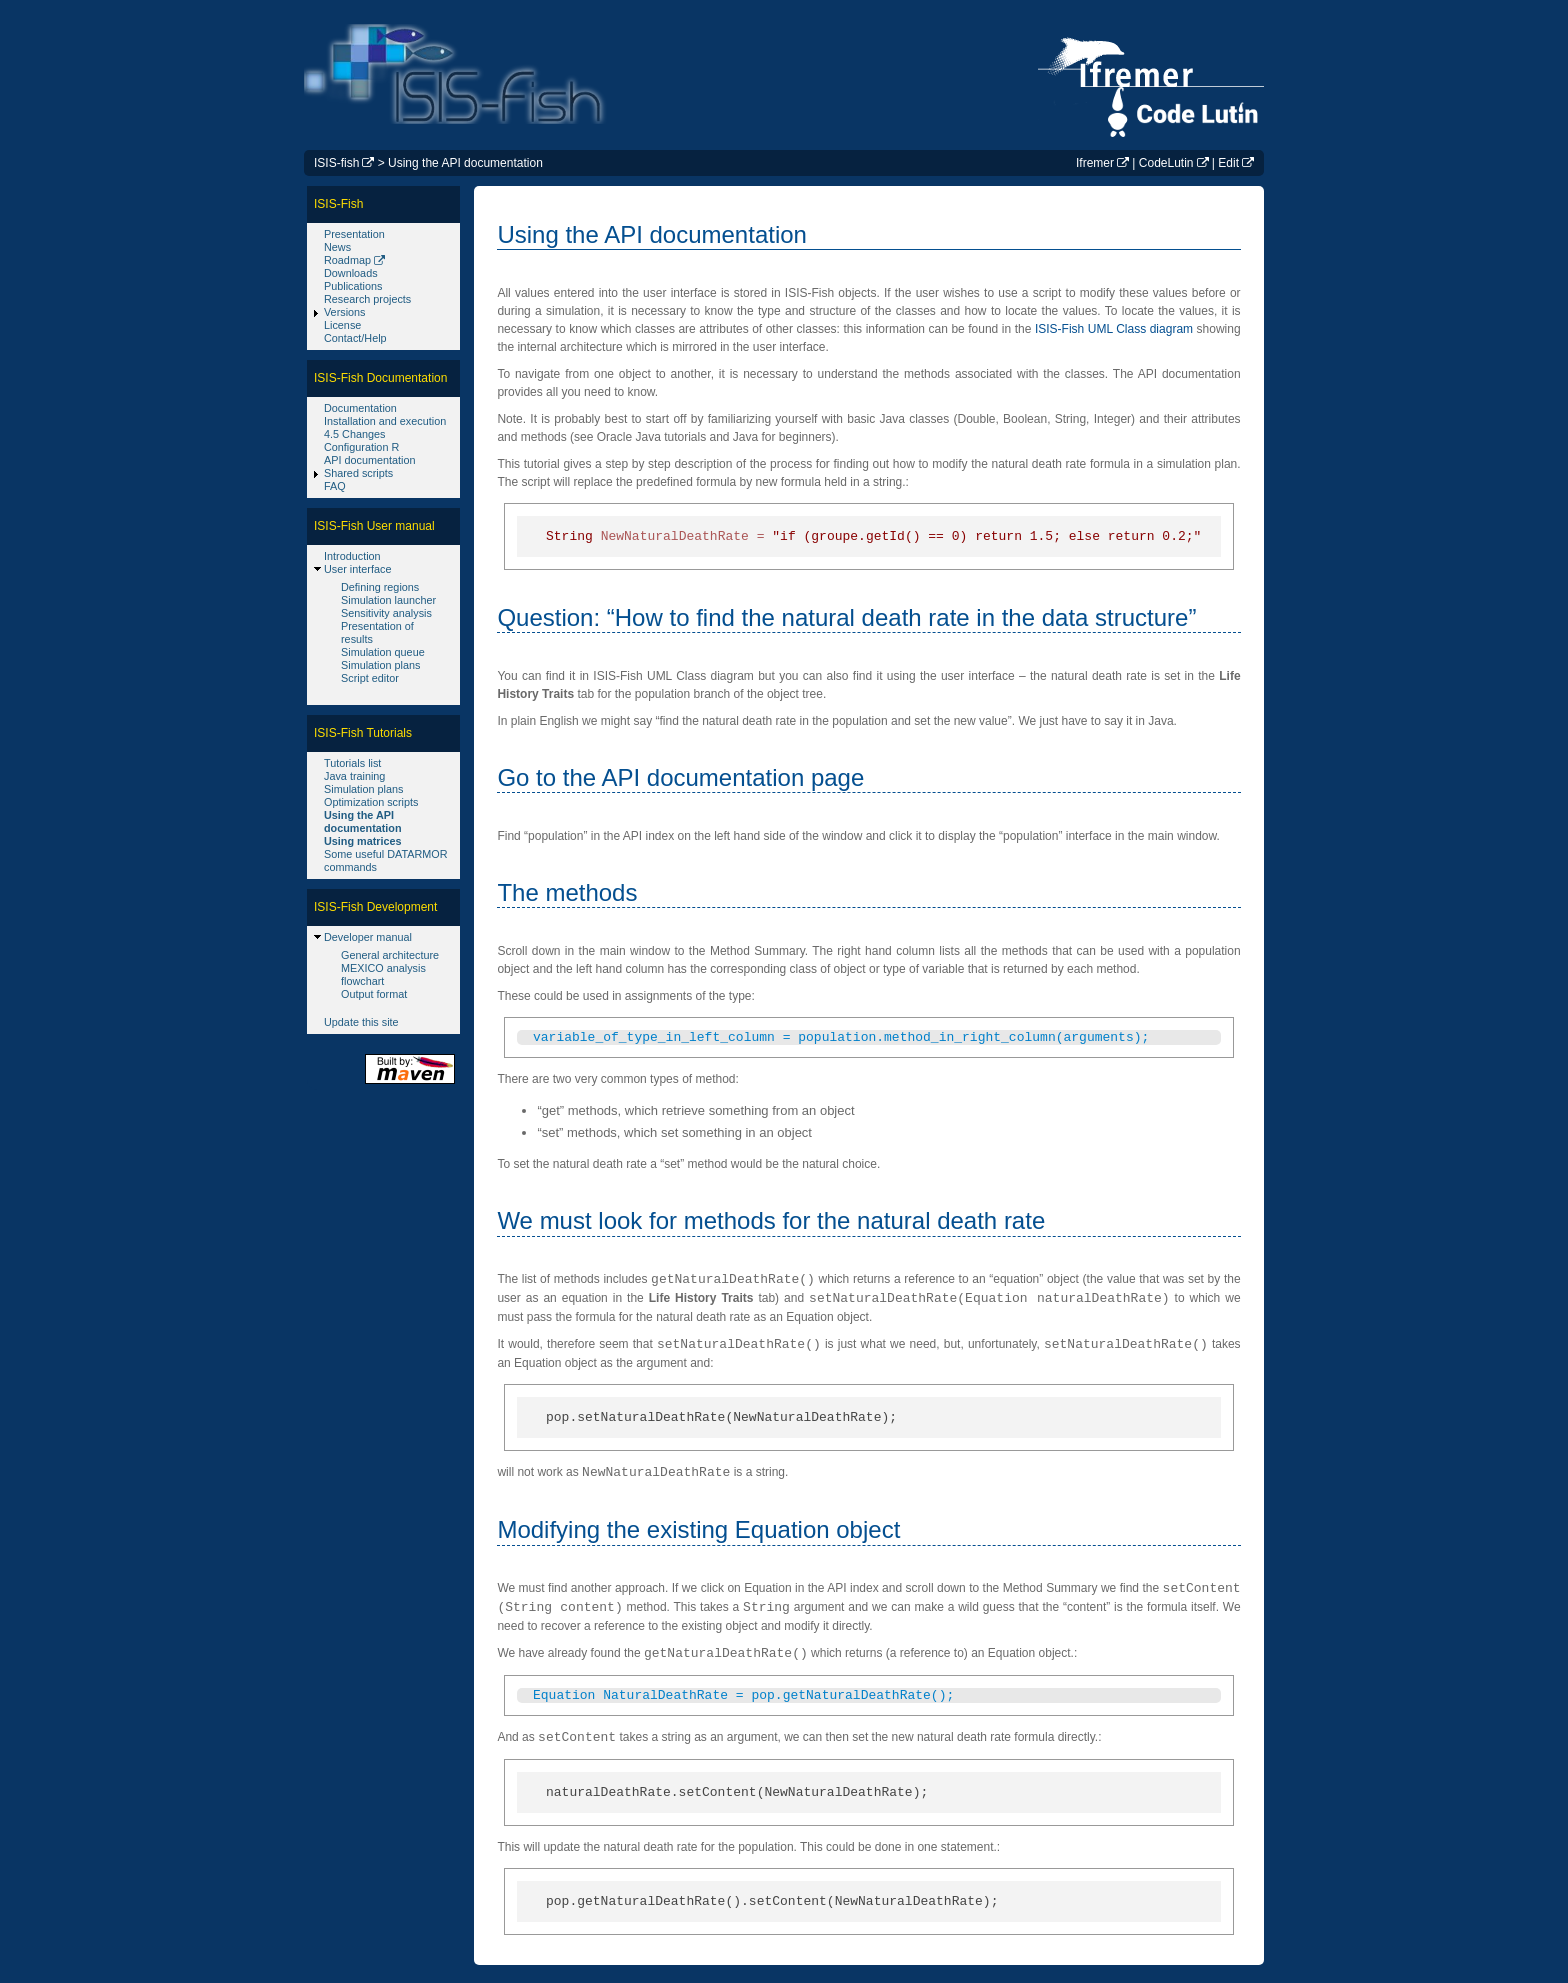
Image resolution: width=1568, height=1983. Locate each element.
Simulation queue (383, 652)
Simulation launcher (388, 600)
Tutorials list (352, 763)
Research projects (367, 299)
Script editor (370, 678)
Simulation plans (380, 665)
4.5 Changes (354, 434)
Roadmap (347, 260)
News (337, 247)
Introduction (352, 556)
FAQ (335, 486)
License (342, 325)
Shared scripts (358, 473)
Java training (354, 776)
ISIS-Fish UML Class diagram (1114, 329)
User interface (357, 569)
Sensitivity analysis (386, 613)
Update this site (361, 1022)
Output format (374, 994)
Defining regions (380, 587)
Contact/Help (355, 338)
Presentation (354, 234)
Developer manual (368, 937)
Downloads (351, 273)
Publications (353, 286)
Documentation (360, 408)
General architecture (390, 955)
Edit (1228, 163)
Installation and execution (385, 421)
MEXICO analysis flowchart (383, 974)
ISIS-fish (336, 163)
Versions (345, 312)
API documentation (370, 460)
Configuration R (361, 447)
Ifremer (1095, 163)
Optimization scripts (371, 802)
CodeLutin (1166, 163)
